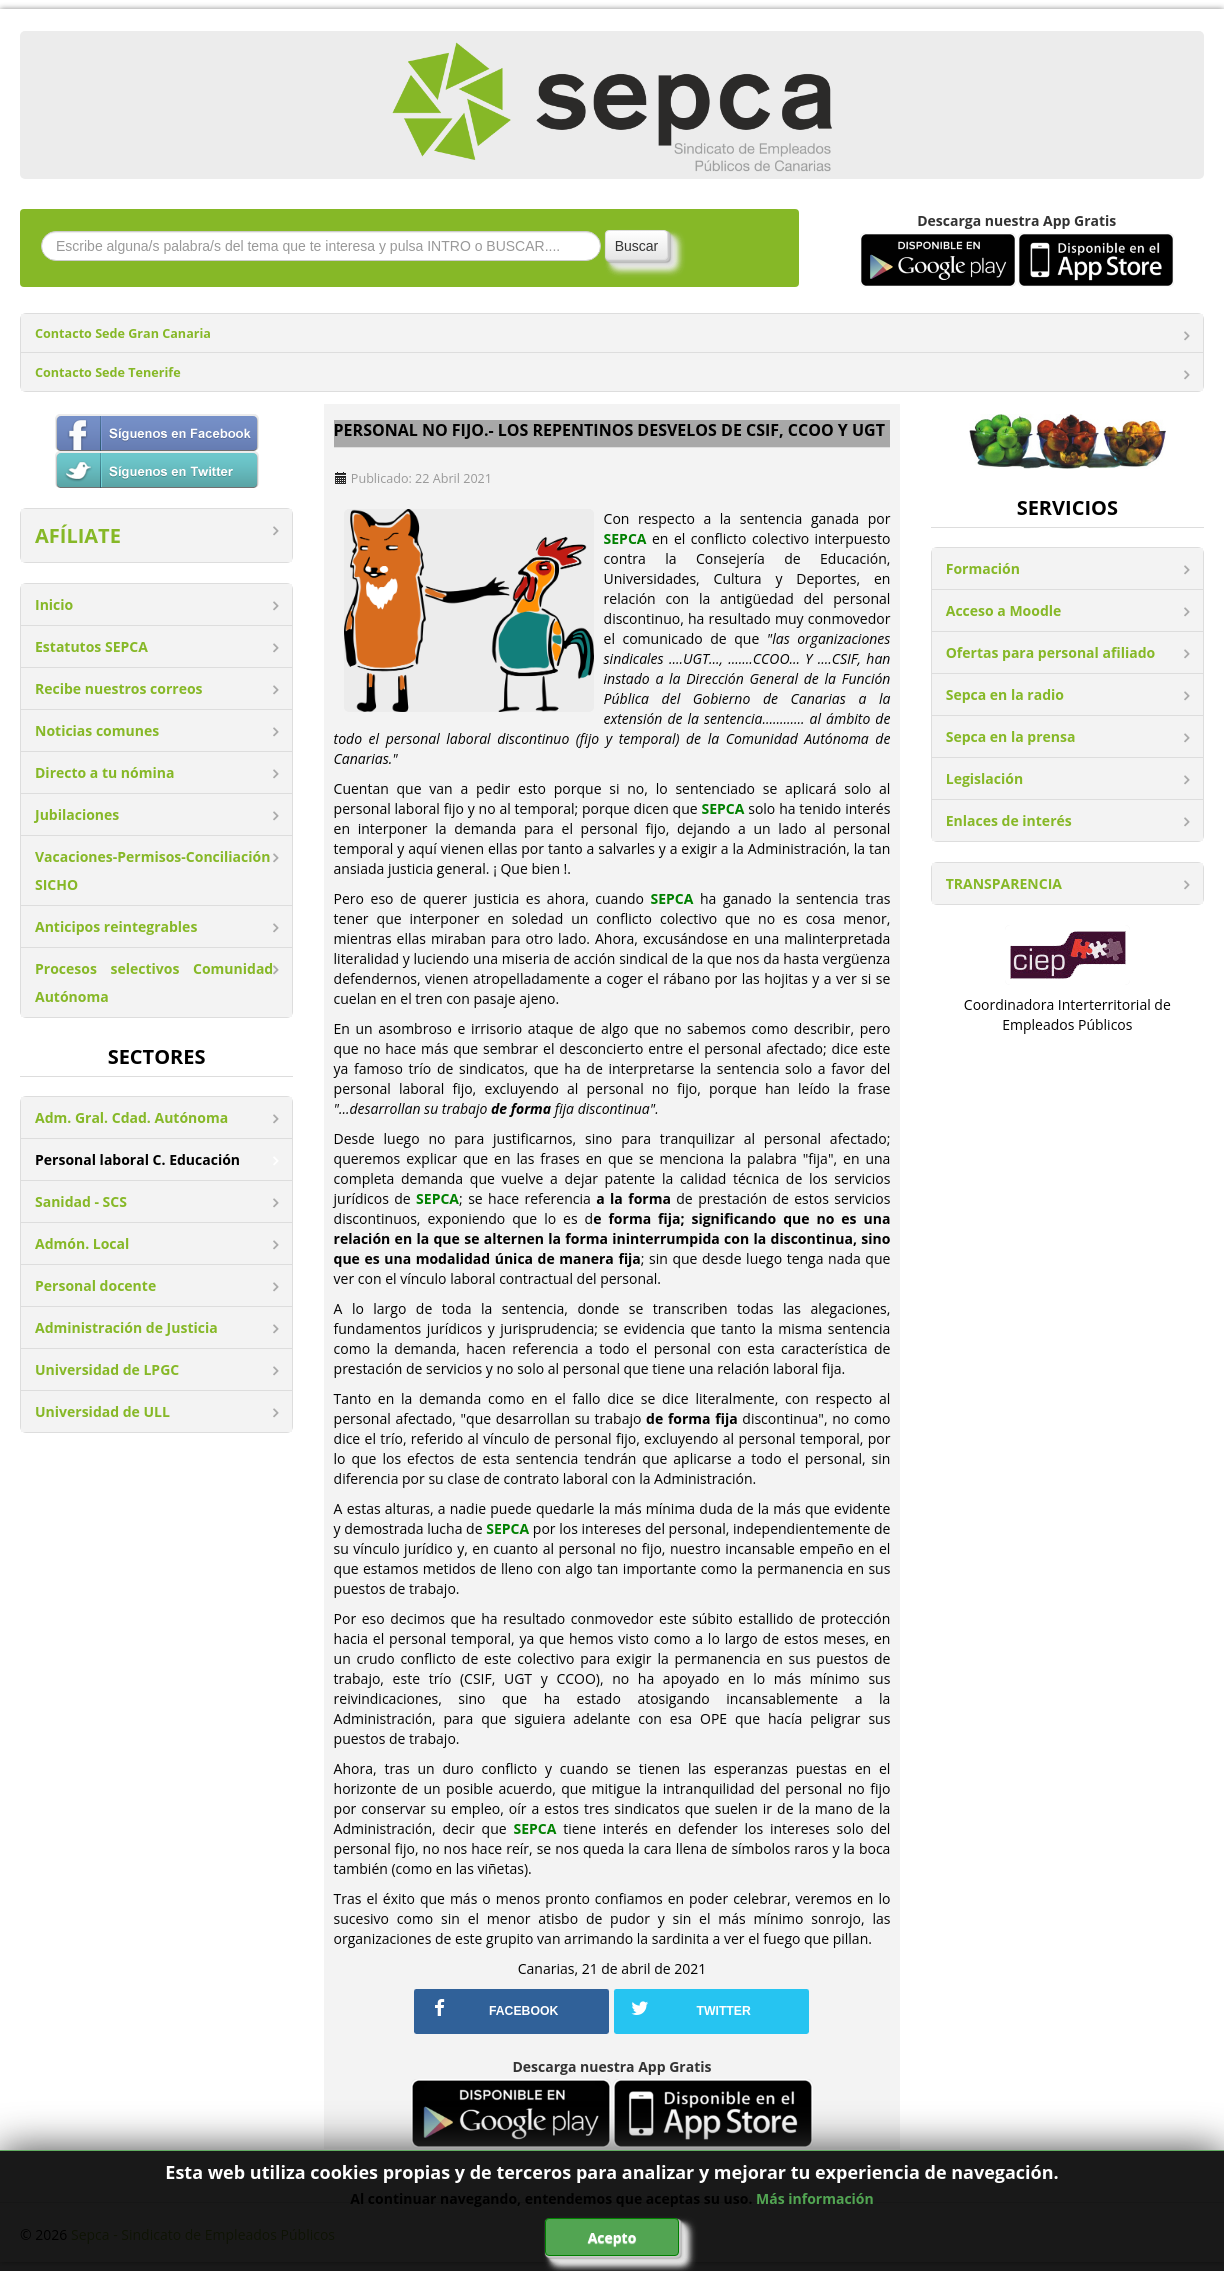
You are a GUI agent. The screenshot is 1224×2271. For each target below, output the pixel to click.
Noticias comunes (97, 730)
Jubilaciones (77, 814)
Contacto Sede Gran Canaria (123, 333)
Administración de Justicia (126, 1327)
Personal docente (95, 1285)
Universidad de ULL (102, 1411)
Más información (815, 2198)
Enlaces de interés (1009, 820)
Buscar (637, 246)
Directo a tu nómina (104, 772)
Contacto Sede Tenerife (108, 372)
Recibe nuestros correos (119, 688)
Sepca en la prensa (1011, 736)
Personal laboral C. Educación (137, 1159)
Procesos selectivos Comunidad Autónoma (154, 982)
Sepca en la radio (1005, 694)
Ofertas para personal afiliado (1050, 652)
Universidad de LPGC (107, 1369)
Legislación (984, 778)
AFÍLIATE (78, 535)
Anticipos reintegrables (116, 926)
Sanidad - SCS (81, 1201)
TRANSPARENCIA (1004, 883)
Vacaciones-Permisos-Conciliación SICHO (152, 870)
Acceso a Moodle (1004, 610)
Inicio (54, 604)
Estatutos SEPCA (91, 646)
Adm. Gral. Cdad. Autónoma (131, 1117)
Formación (983, 568)
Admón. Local (82, 1243)
